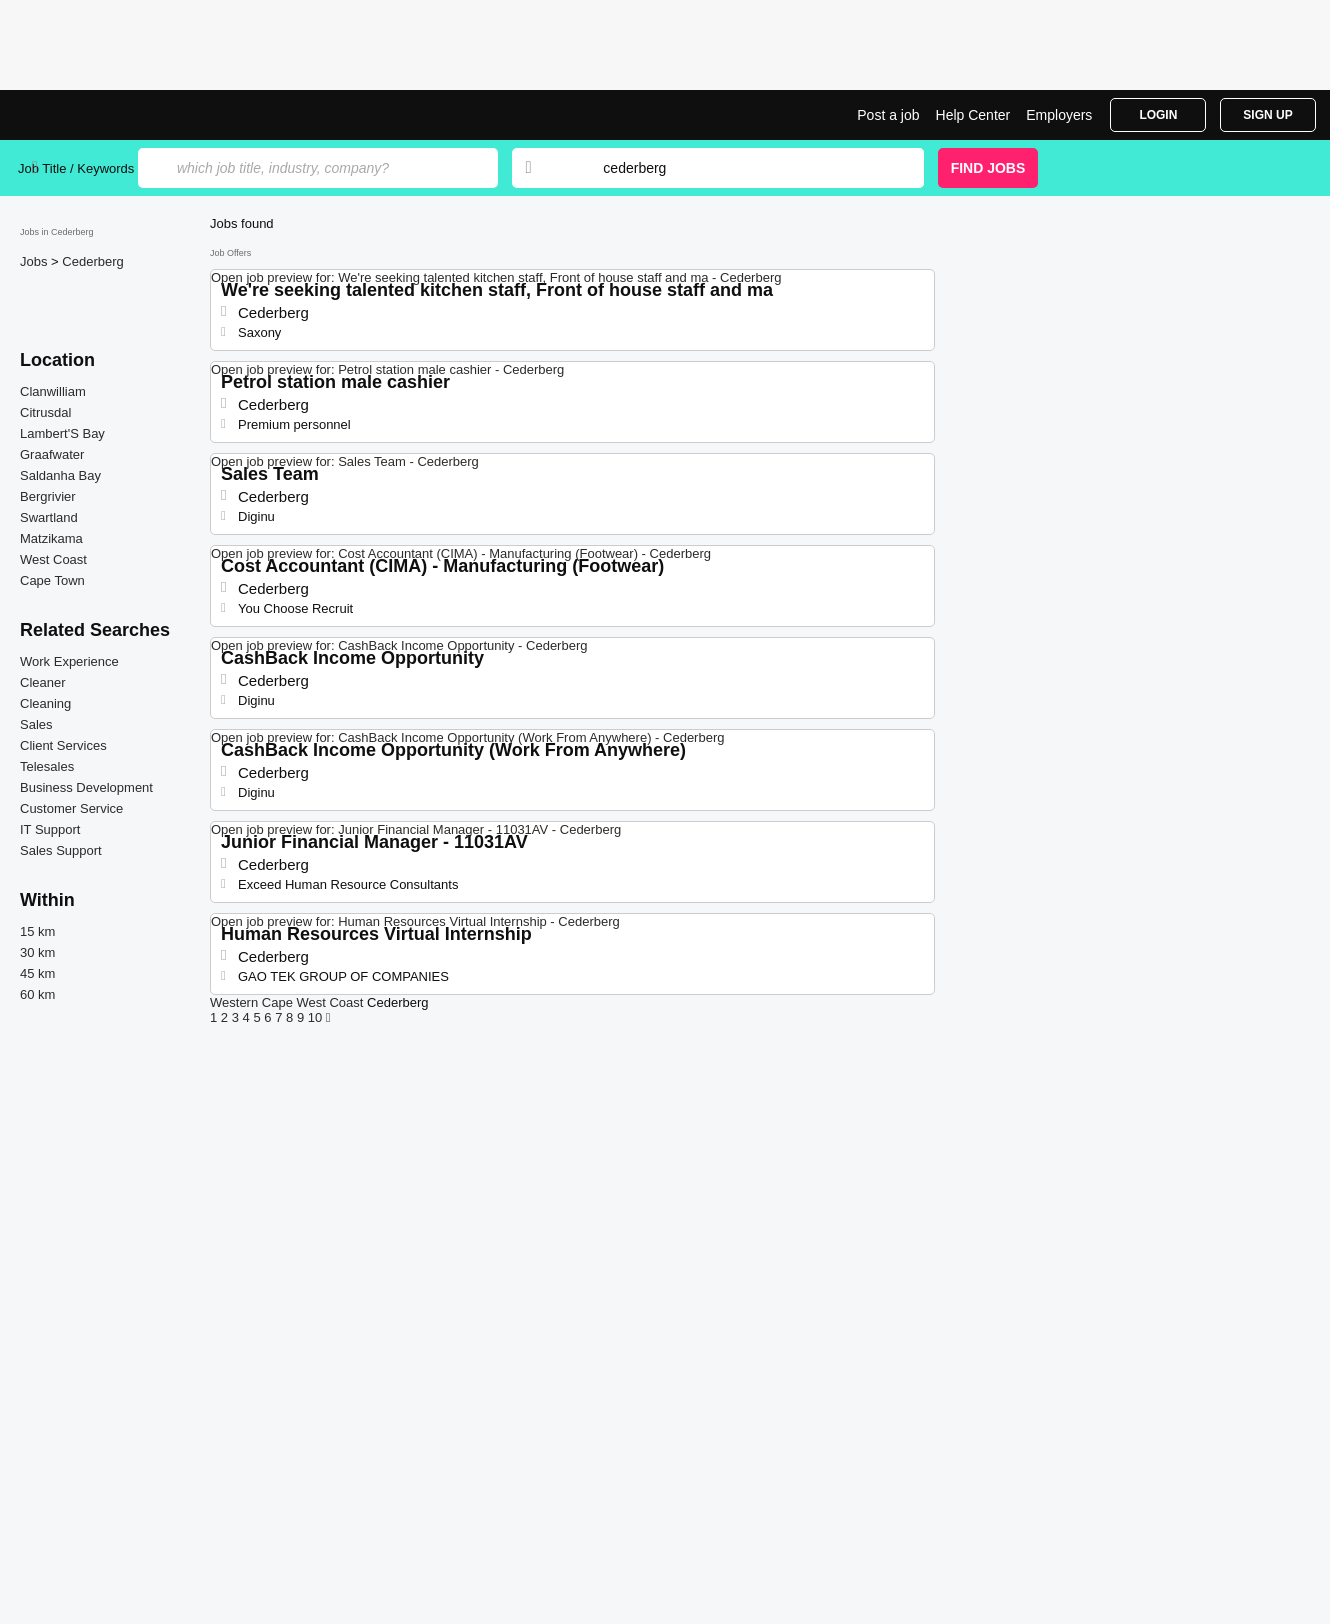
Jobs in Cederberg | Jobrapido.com (93, 115)
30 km (37, 952)
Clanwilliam (53, 391)
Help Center (973, 115)
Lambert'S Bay (62, 433)
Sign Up (1267, 115)
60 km (37, 994)
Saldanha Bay (60, 475)
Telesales (47, 766)
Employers (1059, 115)
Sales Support (61, 850)
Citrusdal (45, 412)
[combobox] (744, 168)
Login (1158, 115)
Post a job (888, 115)
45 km (37, 973)
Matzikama (51, 538)
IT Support (50, 829)
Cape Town (52, 580)
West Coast (53, 559)
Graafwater (52, 454)
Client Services (63, 745)
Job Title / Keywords (76, 168)
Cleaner (43, 682)
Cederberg (92, 261)
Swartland (49, 517)
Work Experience (69, 661)
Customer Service (71, 808)
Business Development (86, 787)
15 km (37, 931)
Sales (36, 724)
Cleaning (45, 703)
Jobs (35, 261)
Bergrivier (48, 496)
